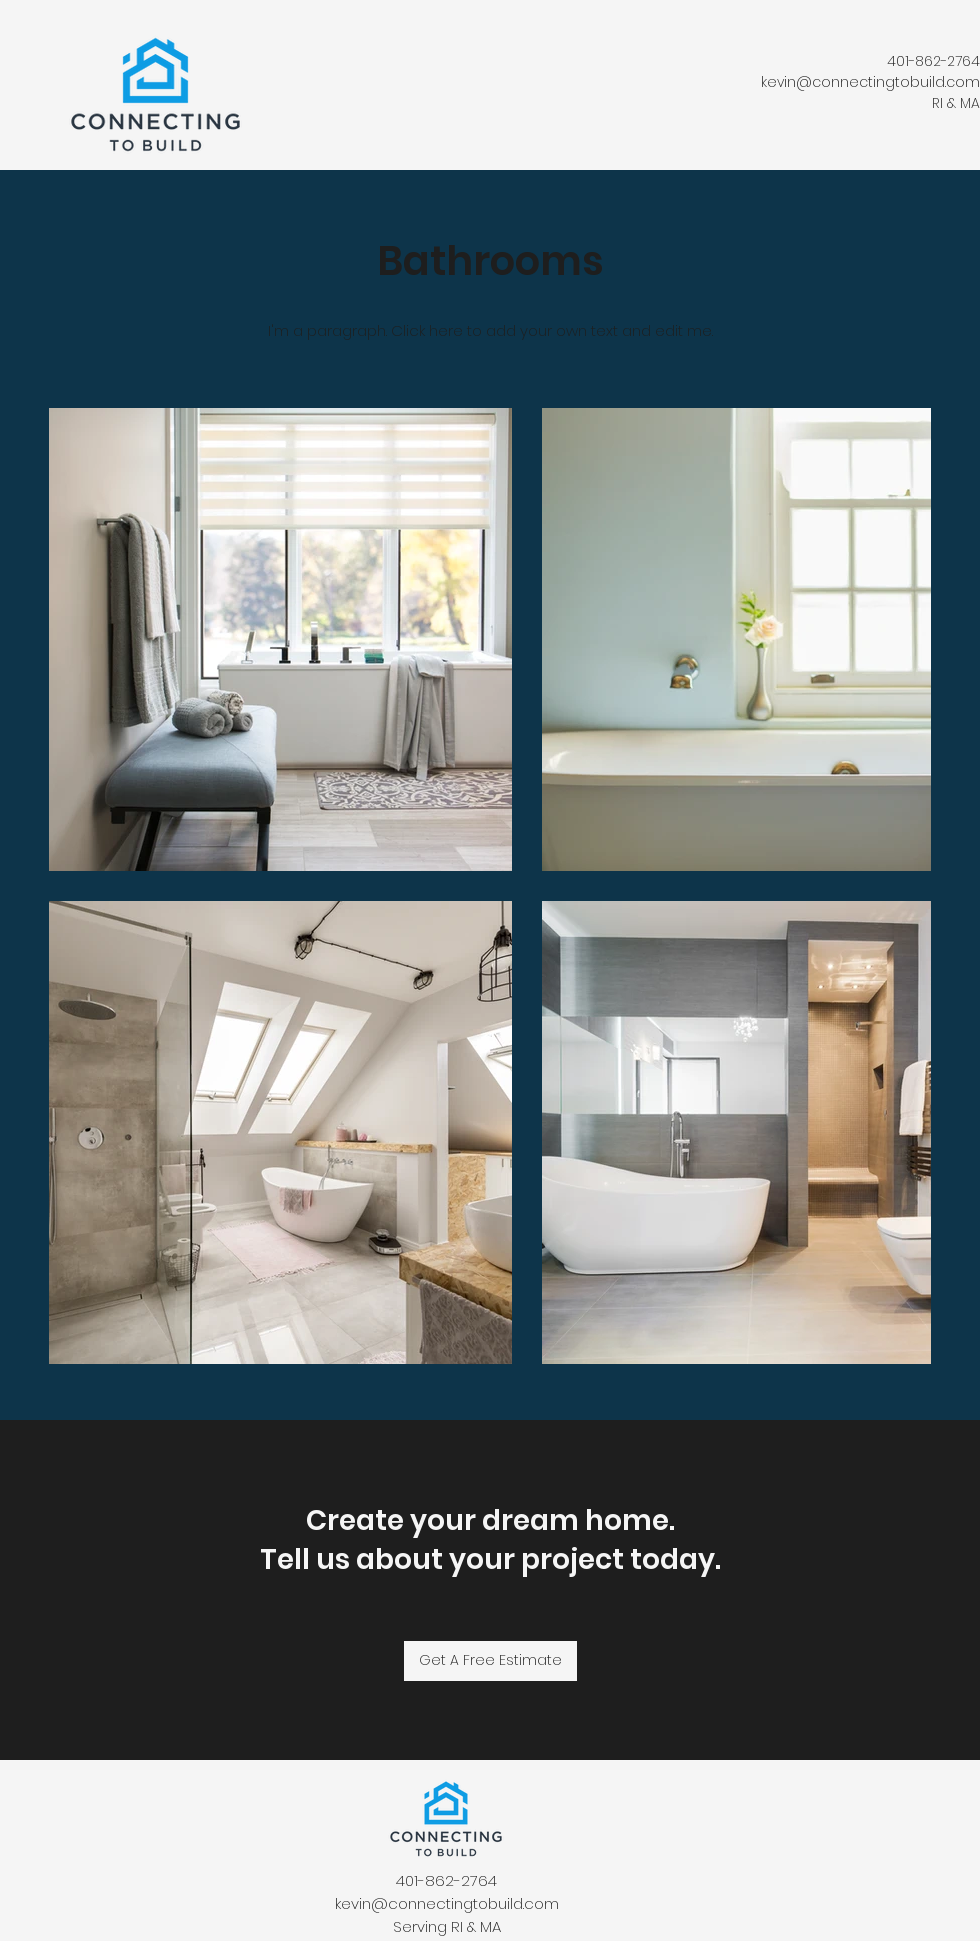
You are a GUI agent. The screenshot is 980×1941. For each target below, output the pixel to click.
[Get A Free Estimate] (490, 1661)
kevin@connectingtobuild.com (870, 82)
